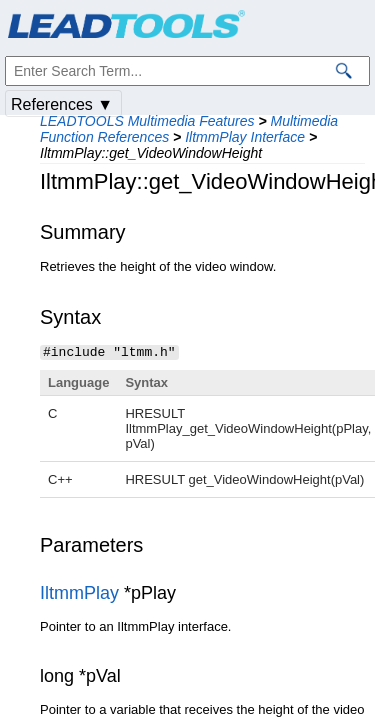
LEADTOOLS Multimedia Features (147, 121)
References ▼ (62, 104)
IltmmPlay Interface (245, 137)
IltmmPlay (79, 592)
